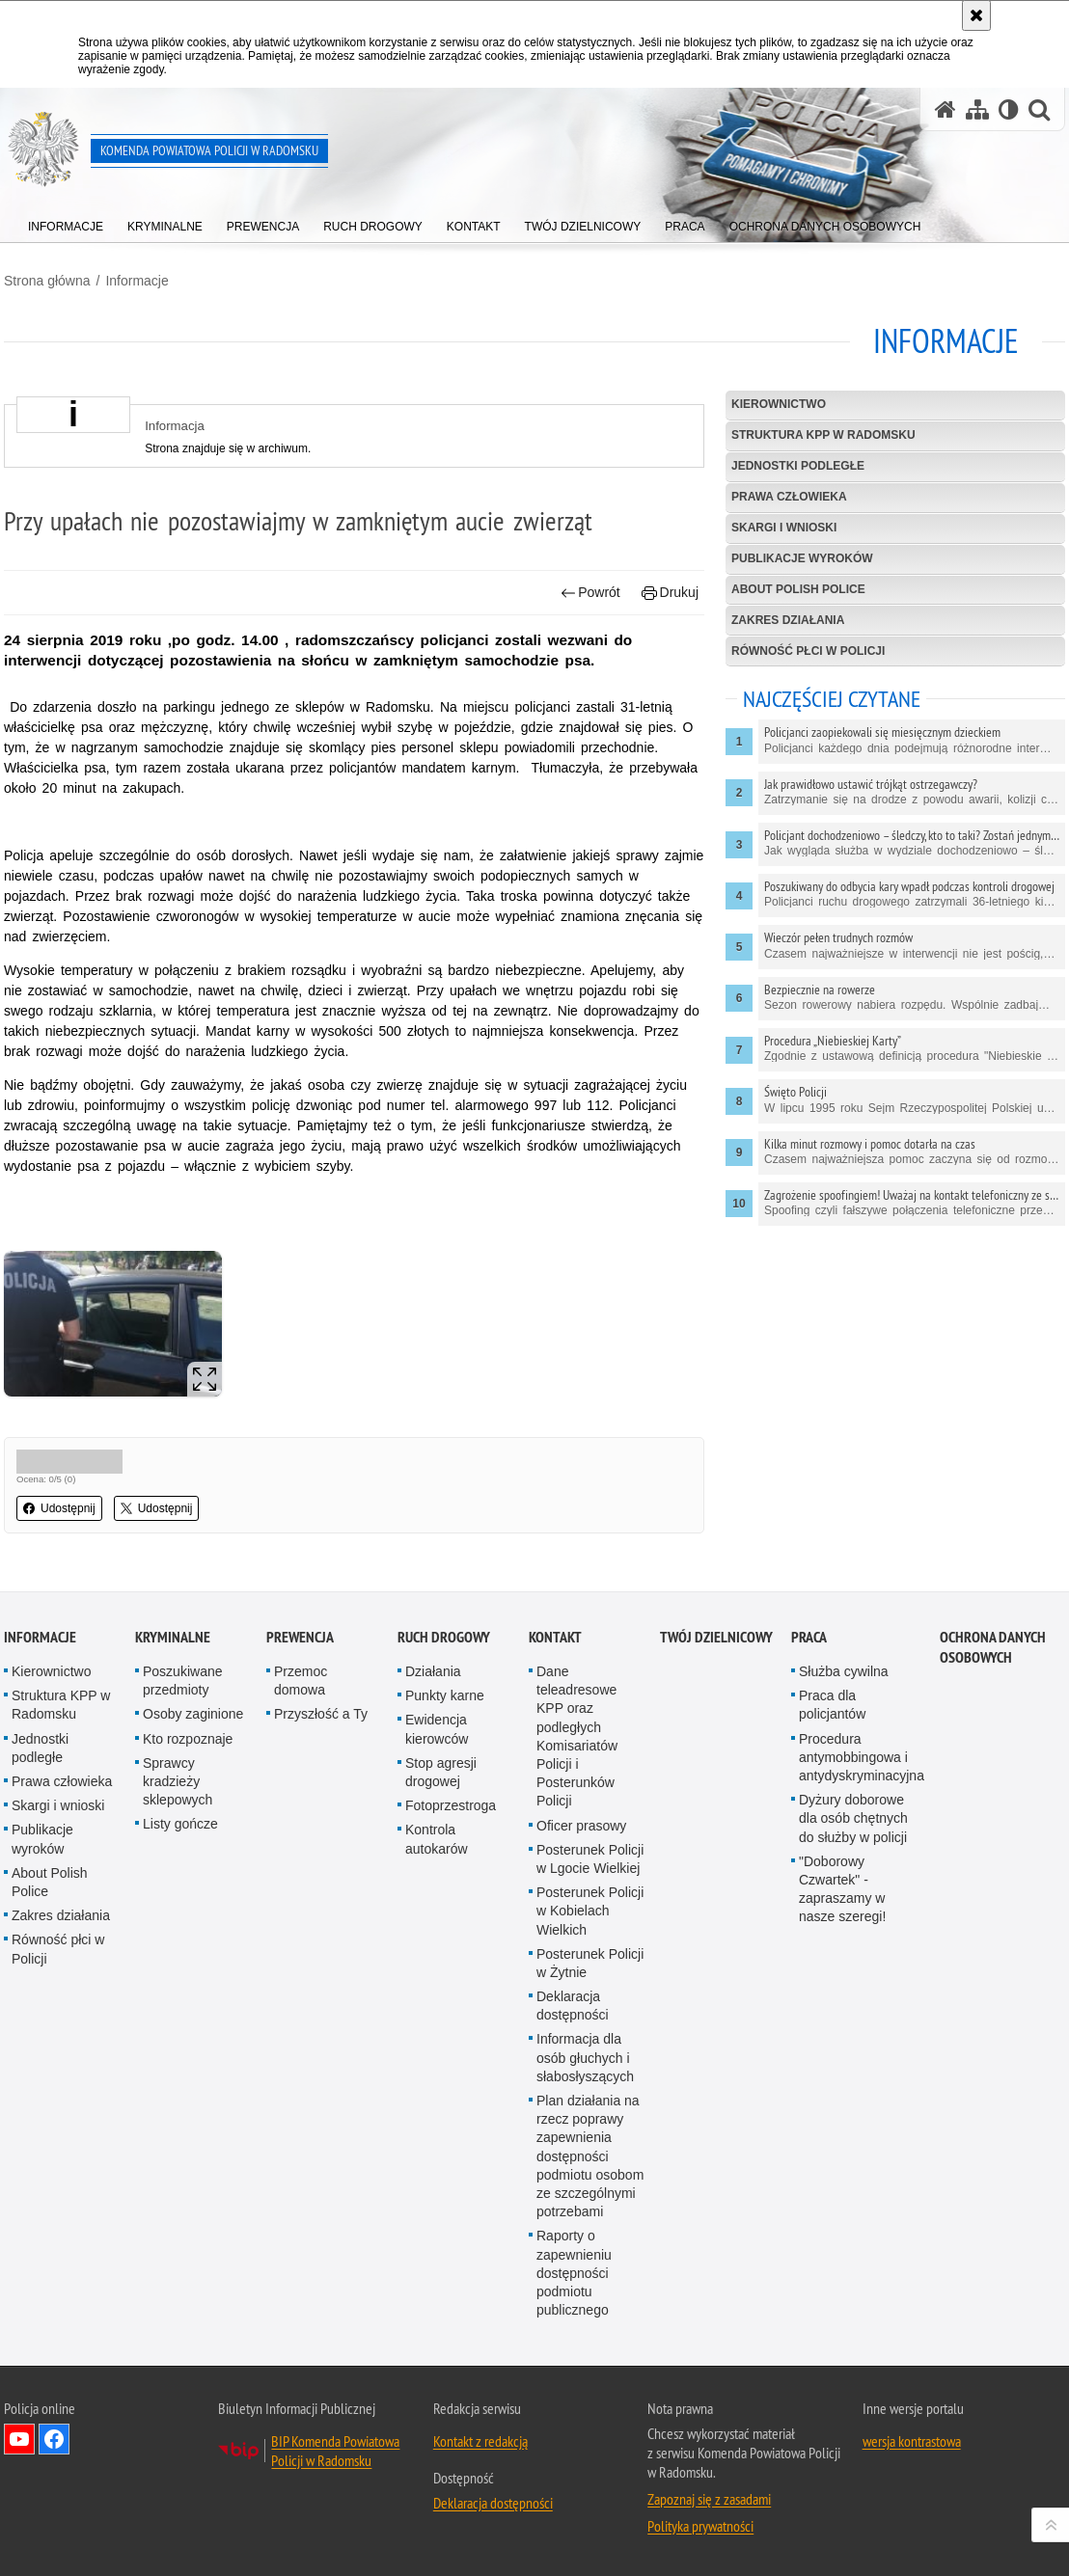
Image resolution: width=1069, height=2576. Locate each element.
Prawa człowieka (789, 496)
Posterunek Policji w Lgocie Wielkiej (590, 1859)
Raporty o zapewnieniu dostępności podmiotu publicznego (574, 2273)
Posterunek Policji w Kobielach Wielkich (590, 1911)
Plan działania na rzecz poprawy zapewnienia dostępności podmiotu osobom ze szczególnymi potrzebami (590, 2156)
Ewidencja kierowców (436, 1729)
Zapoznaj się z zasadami (709, 2498)
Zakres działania (787, 620)
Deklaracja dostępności (572, 2005)
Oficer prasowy (581, 1825)
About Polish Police (798, 589)
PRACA (809, 1637)
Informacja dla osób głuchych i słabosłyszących (585, 2057)
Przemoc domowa (300, 1680)
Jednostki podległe (797, 466)
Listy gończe (180, 1823)
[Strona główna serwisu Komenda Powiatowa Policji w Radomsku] (945, 109)
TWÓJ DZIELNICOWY (716, 1637)
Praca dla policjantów (832, 1705)
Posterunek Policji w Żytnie (590, 1963)
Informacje (136, 280)
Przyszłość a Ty (321, 1714)
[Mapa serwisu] (977, 109)
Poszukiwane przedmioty (183, 1680)
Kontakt (555, 1637)
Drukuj (670, 592)
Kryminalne (172, 1637)
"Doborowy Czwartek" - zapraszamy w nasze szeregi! (842, 1889)
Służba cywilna (844, 1671)
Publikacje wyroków (802, 558)
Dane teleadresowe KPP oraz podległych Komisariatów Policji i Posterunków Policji (576, 1736)
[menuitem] (65, 222)
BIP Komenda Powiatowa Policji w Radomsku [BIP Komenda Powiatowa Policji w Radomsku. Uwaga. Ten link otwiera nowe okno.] (335, 2450)
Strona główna (47, 280)
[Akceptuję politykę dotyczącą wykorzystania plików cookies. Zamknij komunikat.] (976, 15)
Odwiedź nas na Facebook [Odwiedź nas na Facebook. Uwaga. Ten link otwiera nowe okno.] (54, 2439)
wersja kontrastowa (912, 2441)
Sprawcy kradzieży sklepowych (177, 1781)
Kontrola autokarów (436, 1839)
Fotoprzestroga (450, 1805)
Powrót (590, 592)
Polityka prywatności (700, 2525)
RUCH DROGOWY (443, 1637)
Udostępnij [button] (59, 1508)
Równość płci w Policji (808, 651)
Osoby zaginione (193, 1714)
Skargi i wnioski (783, 527)
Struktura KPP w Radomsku (823, 435)
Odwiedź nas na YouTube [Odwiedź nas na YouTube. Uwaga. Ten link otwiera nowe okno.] (19, 2439)
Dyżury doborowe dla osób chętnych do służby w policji (853, 1818)
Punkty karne (444, 1695)
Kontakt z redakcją (480, 2441)
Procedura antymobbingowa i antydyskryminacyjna (861, 1757)
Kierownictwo (778, 404)
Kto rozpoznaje (188, 1739)
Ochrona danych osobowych (993, 1647)
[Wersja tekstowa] (1009, 109)
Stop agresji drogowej (441, 1772)
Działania (433, 1671)
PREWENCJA (300, 1637)
